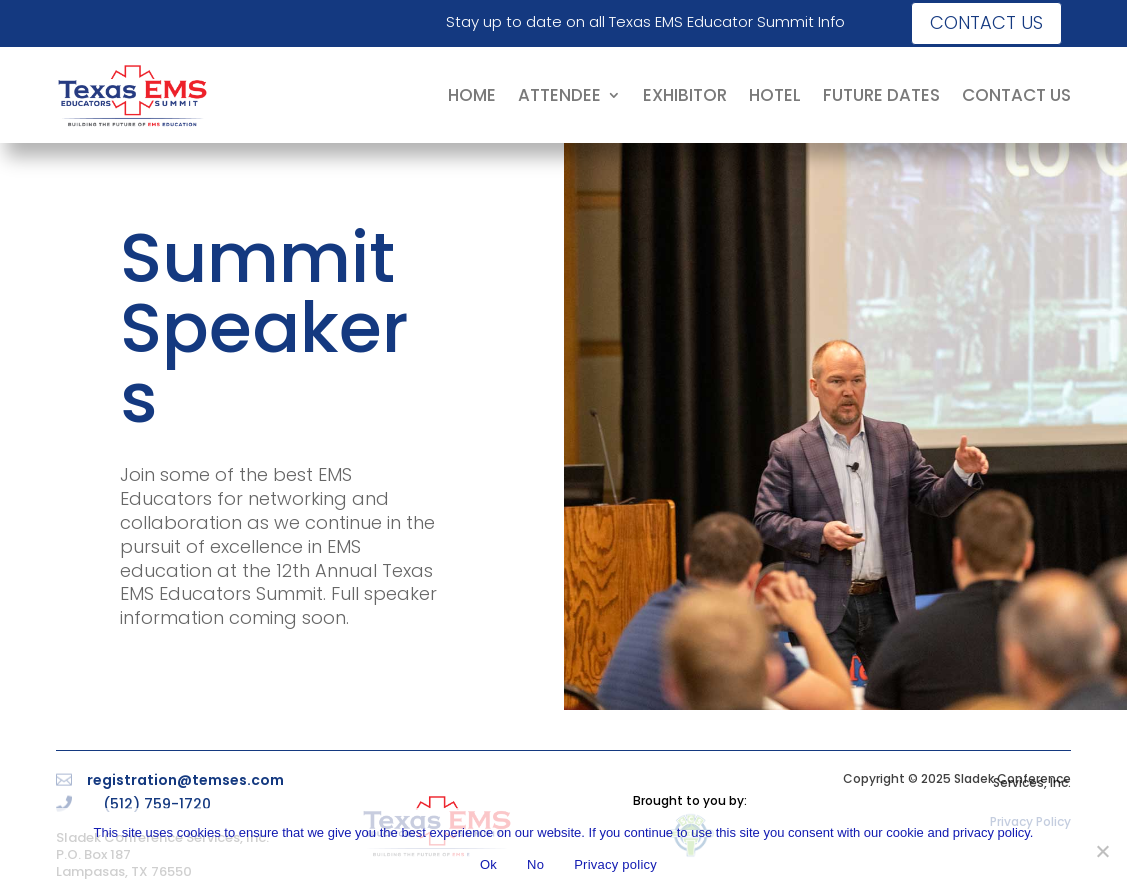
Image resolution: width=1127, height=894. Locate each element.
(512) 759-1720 (157, 804)
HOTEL (775, 95)
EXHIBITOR (685, 95)
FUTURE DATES (881, 95)
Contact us (986, 22)
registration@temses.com (185, 780)
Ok (488, 864)
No (535, 864)
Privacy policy (615, 864)
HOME (472, 95)
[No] (1102, 851)
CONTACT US (1016, 95)
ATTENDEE (559, 95)
